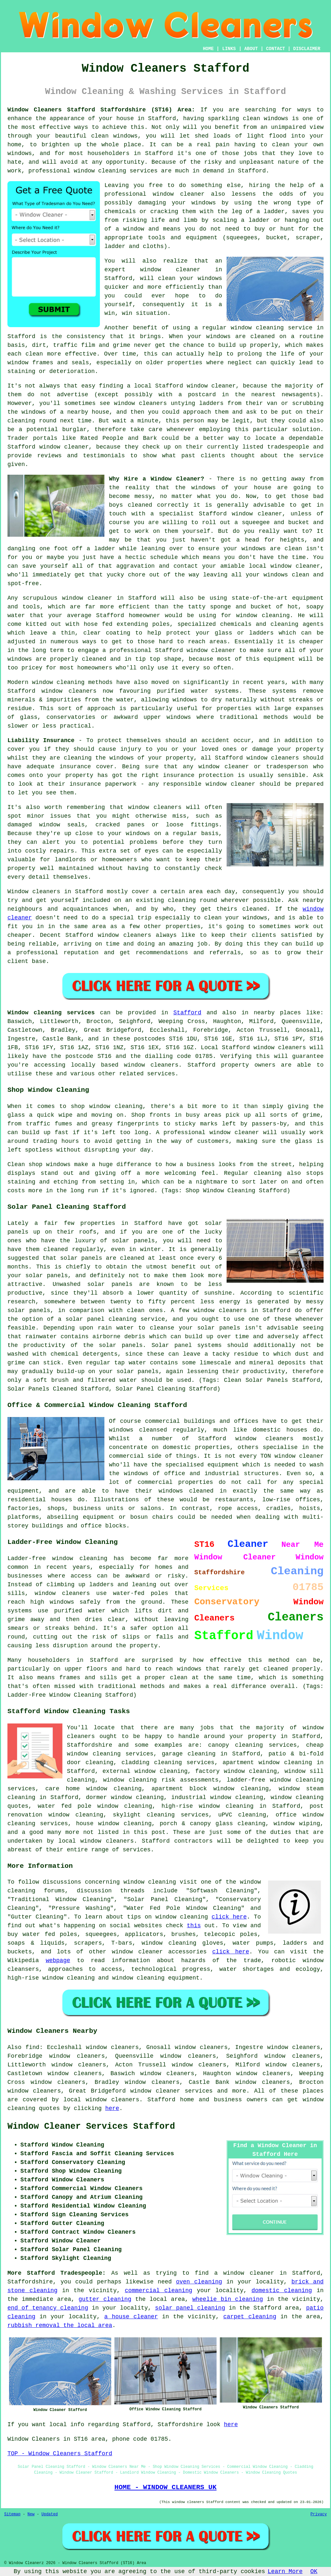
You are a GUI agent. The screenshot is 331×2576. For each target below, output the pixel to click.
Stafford (187, 1012)
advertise (72, 394)
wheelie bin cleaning (227, 2299)
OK (313, 2571)
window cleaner (170, 269)
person (193, 421)
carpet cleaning (249, 2316)
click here (229, 1917)
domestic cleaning (281, 2290)
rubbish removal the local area (59, 2325)
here (112, 2108)
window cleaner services (171, 2091)
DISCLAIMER (306, 48)
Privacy (319, 2514)
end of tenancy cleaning (47, 2308)
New (31, 2514)
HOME (208, 48)
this (194, 1925)
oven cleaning (199, 2282)
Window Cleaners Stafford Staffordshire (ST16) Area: (101, 110)
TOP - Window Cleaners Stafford (59, 2453)
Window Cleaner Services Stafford (91, 2126)
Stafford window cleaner (195, 386)
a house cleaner (131, 2316)
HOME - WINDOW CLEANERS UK (165, 2487)
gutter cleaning (105, 2299)
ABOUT (251, 48)
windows (253, 548)
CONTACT (275, 48)
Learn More (285, 2571)
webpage (58, 1960)
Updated (49, 2514)
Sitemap (12, 2514)
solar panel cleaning (190, 2308)
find (32, 2047)
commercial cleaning (158, 2290)
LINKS (229, 48)
